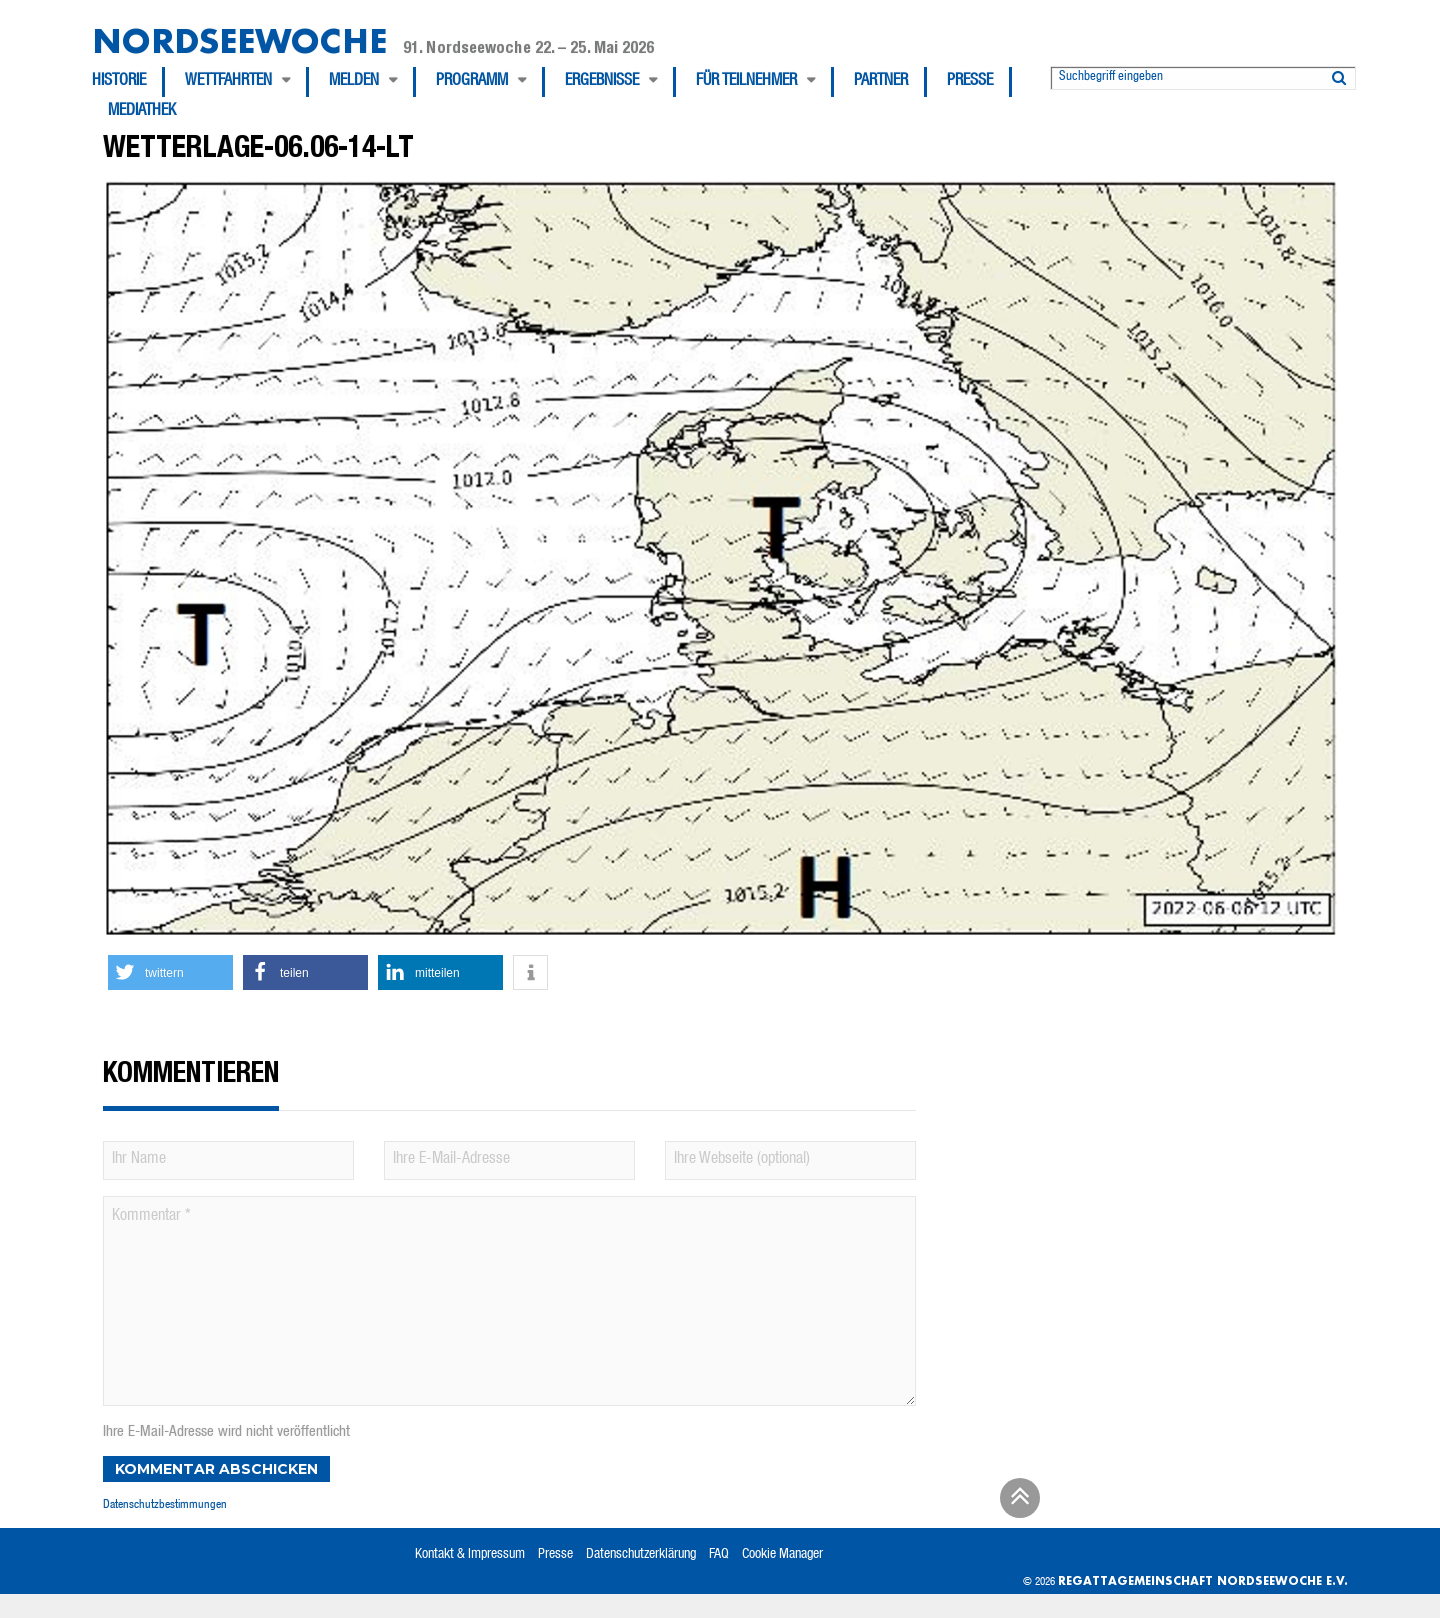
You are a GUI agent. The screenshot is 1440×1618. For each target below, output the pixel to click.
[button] (170, 972)
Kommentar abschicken (216, 1469)
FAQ (719, 1555)
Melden (354, 82)
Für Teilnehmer (746, 82)
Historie (119, 82)
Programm (472, 82)
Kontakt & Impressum (470, 1555)
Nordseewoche (239, 40)
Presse (970, 82)
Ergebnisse (602, 82)
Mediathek (142, 112)
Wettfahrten (228, 82)
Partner (881, 82)
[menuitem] (128, 82)
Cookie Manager (782, 1555)
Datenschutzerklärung (641, 1555)
